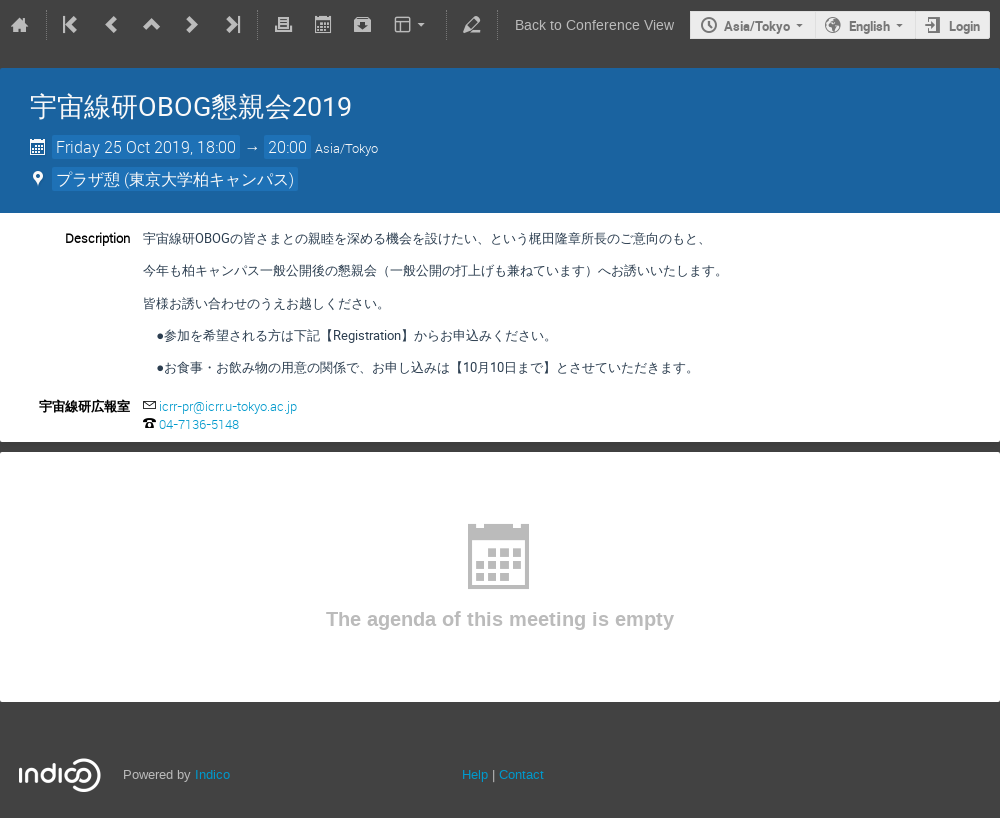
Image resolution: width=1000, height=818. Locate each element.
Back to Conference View (594, 25)
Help (475, 774)
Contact (521, 774)
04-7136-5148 (199, 424)
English (869, 26)
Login (964, 26)
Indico (212, 774)
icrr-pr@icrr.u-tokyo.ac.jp (228, 406)
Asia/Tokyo (757, 26)
